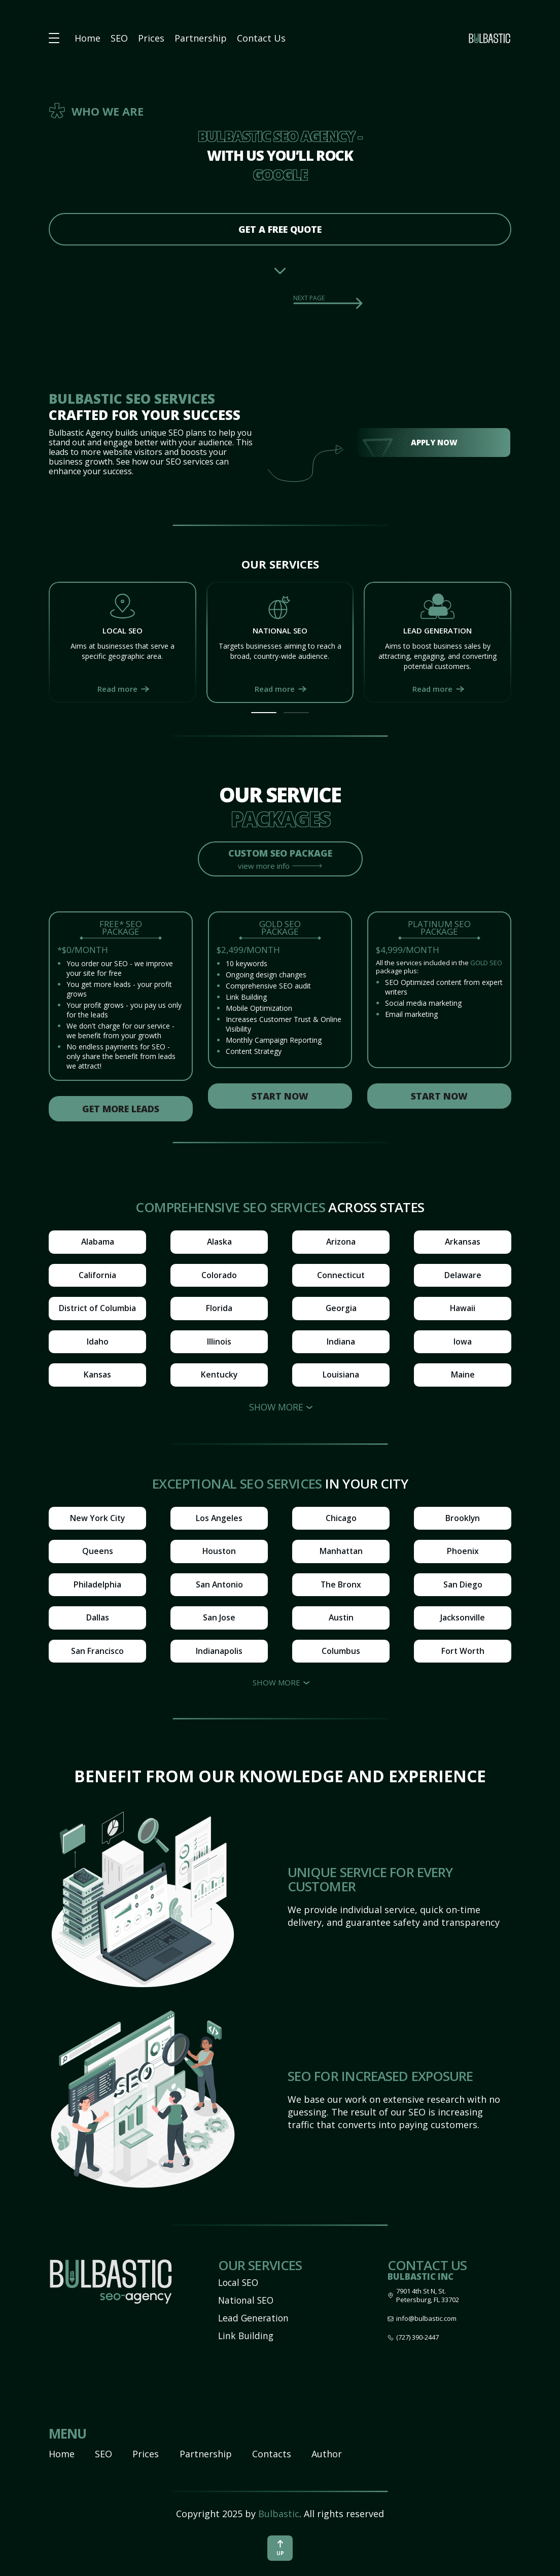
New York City (97, 1520)
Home (87, 38)
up (280, 2548)
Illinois (219, 1343)
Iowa (462, 1343)
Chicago (341, 1520)
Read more (117, 689)
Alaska (219, 1242)
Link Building (246, 2336)
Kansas (97, 1376)
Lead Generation (254, 2318)
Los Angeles (219, 1520)
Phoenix (463, 1553)
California (97, 1276)
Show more (276, 1409)
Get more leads (120, 1109)
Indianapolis (219, 1654)
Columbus (341, 1654)
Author (326, 2454)
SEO (119, 38)
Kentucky (219, 1376)
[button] (263, 712)
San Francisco (97, 1654)
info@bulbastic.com (426, 2318)
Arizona (341, 1242)
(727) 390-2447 (417, 2337)
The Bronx (341, 1587)
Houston (219, 1553)
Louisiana (341, 1376)
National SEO (246, 2300)
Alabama (97, 1242)
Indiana (341, 1343)
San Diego (462, 1587)
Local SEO (239, 2282)
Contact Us (261, 38)
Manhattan (341, 1553)
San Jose (219, 1620)
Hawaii (463, 1309)
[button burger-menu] (54, 38)
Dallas (97, 1620)
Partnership (200, 38)
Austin (341, 1620)
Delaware (462, 1276)
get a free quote (280, 229)
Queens (97, 1553)
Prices (151, 38)
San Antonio (219, 1587)
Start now (280, 1096)
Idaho (98, 1343)
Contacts (271, 2454)
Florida (219, 1309)
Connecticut (341, 1276)
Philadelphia (97, 1587)
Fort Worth (463, 1654)
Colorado (219, 1276)
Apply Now (434, 442)
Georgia (341, 1309)
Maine (463, 1376)
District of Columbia (97, 1309)
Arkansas (463, 1242)
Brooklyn (462, 1520)
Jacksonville (462, 1620)
